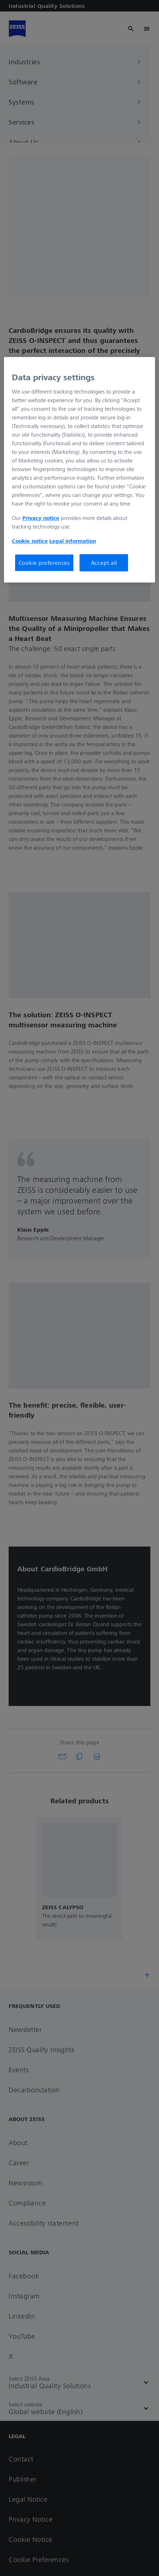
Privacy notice (40, 518)
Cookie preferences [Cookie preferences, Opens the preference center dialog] (44, 563)
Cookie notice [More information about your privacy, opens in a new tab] (30, 541)
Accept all (104, 563)
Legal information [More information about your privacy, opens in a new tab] (72, 541)
